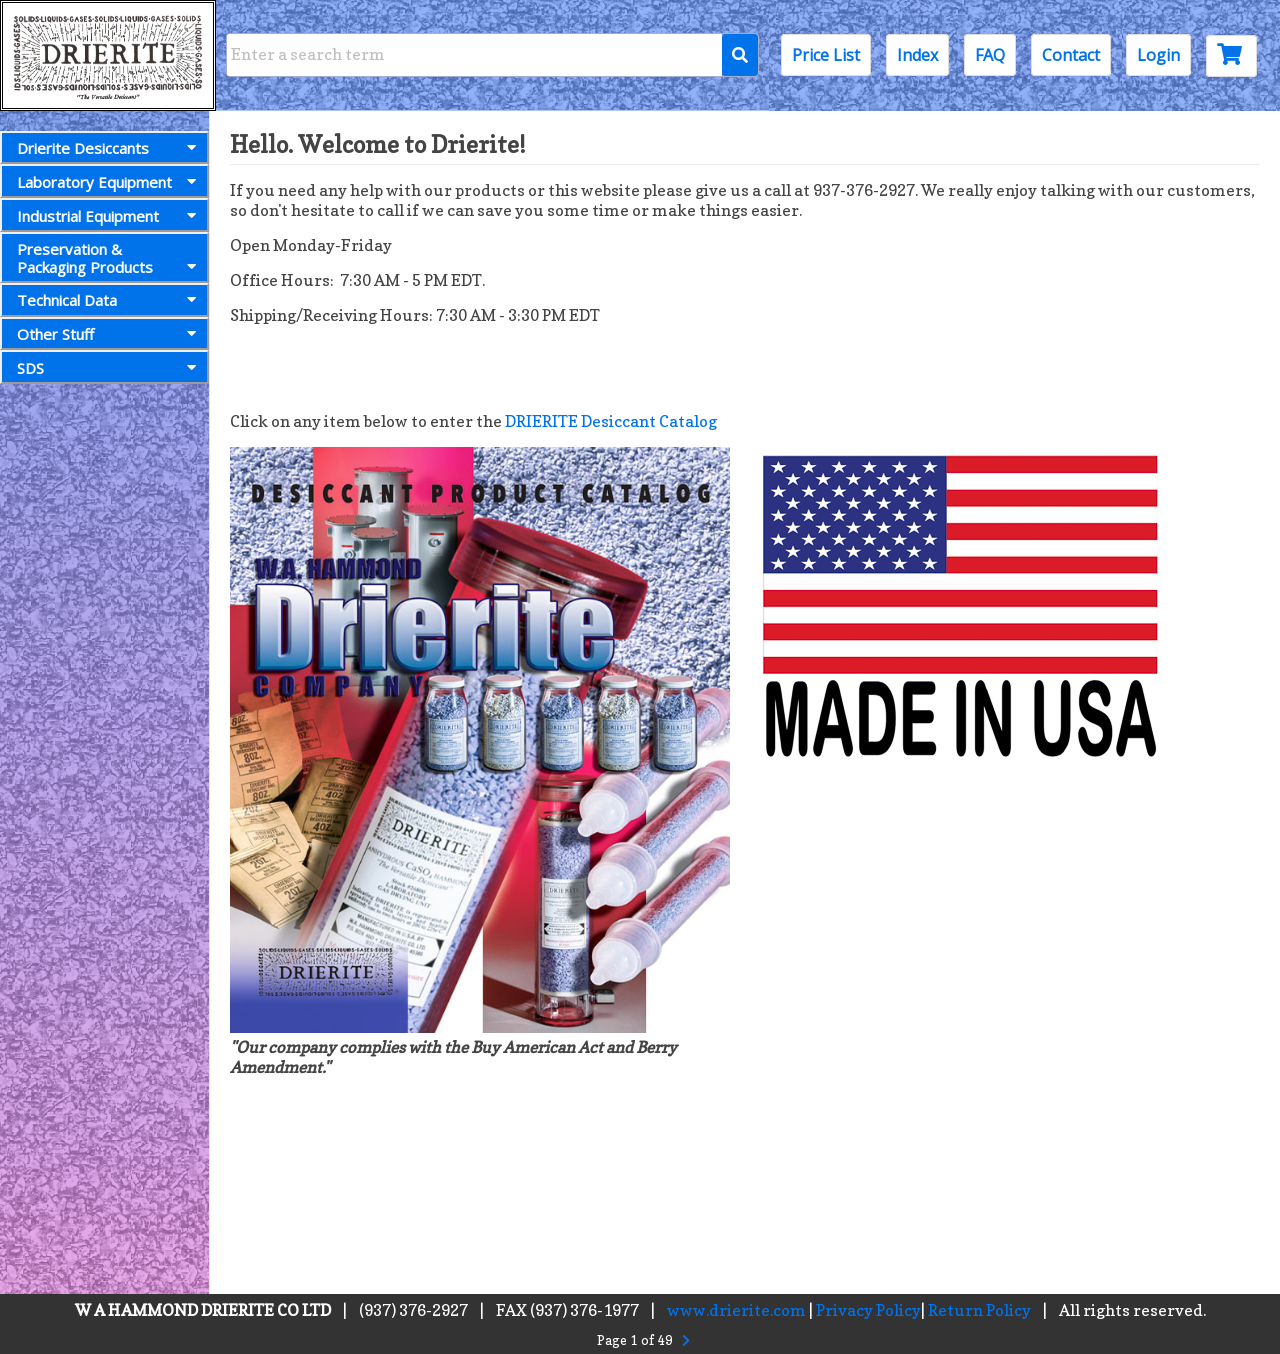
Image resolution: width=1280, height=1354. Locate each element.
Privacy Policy (868, 1310)
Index (917, 55)
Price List (826, 55)
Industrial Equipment (110, 216)
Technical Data (110, 300)
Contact (1071, 55)
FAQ (990, 55)
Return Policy (979, 1310)
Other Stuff (110, 334)
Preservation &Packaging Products (110, 257)
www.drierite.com (736, 1310)
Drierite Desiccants (110, 148)
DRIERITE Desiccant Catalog (611, 421)
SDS (110, 368)
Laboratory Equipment (110, 182)
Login (1158, 55)
